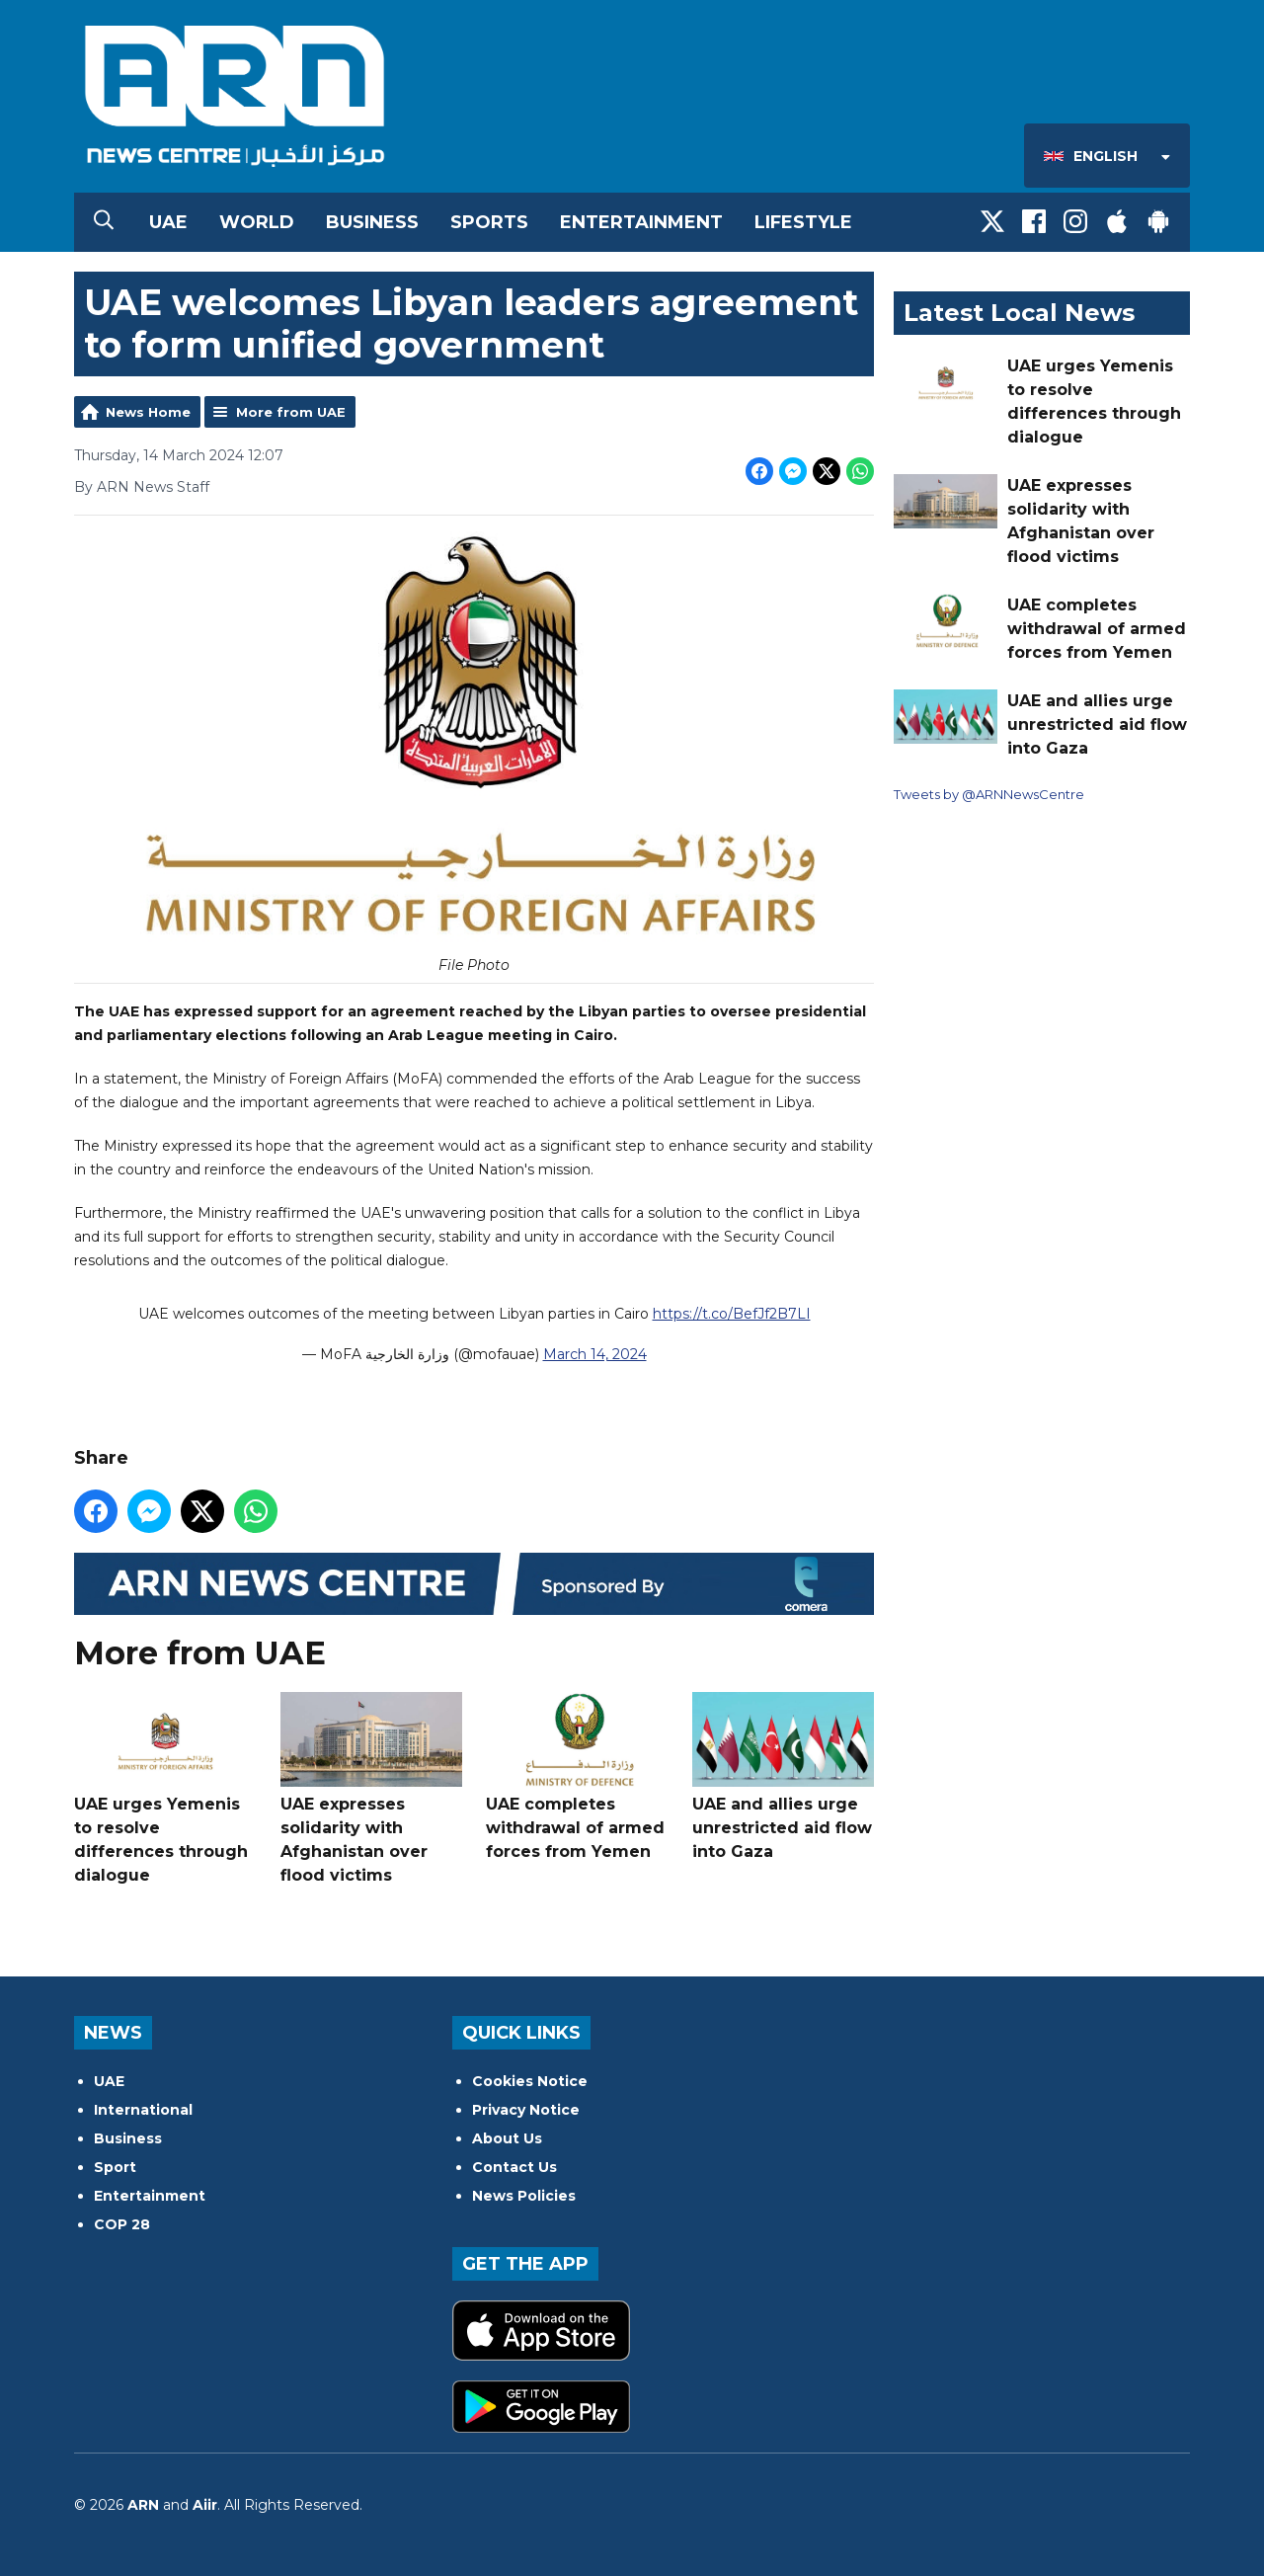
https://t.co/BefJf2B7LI (732, 1315)
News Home (148, 412)
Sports (489, 222)
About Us (507, 2138)
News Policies (524, 2196)
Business (372, 222)
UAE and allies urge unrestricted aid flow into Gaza (783, 1776)
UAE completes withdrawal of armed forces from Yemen (577, 1776)
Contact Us (514, 2167)
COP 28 (122, 2224)
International (143, 2110)
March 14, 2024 (595, 1355)
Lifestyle (803, 222)
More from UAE (291, 412)
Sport (115, 2167)
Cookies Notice (530, 2081)
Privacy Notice (526, 2110)
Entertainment (641, 222)
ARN (143, 2505)
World (256, 222)
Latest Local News (1019, 312)
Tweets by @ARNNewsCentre (989, 794)
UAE (168, 222)
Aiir (205, 2505)
